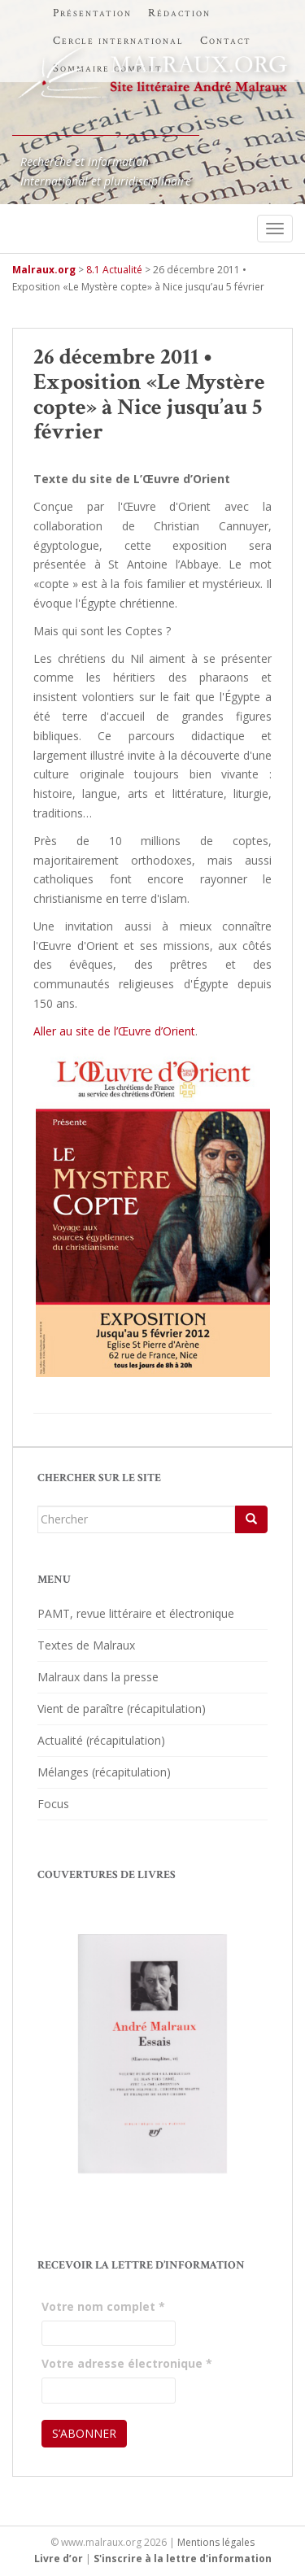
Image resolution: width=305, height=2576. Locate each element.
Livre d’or (58, 2558)
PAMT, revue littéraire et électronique (135, 1613)
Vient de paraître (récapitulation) (121, 1708)
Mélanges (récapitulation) (104, 1772)
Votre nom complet (103, 2306)
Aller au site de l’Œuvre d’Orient (114, 1031)
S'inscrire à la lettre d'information (183, 2558)
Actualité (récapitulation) (101, 1740)
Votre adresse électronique (126, 2363)
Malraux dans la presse (98, 1677)
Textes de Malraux (86, 1645)
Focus (53, 1803)
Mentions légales (216, 2542)
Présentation (92, 13)
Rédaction (179, 13)
